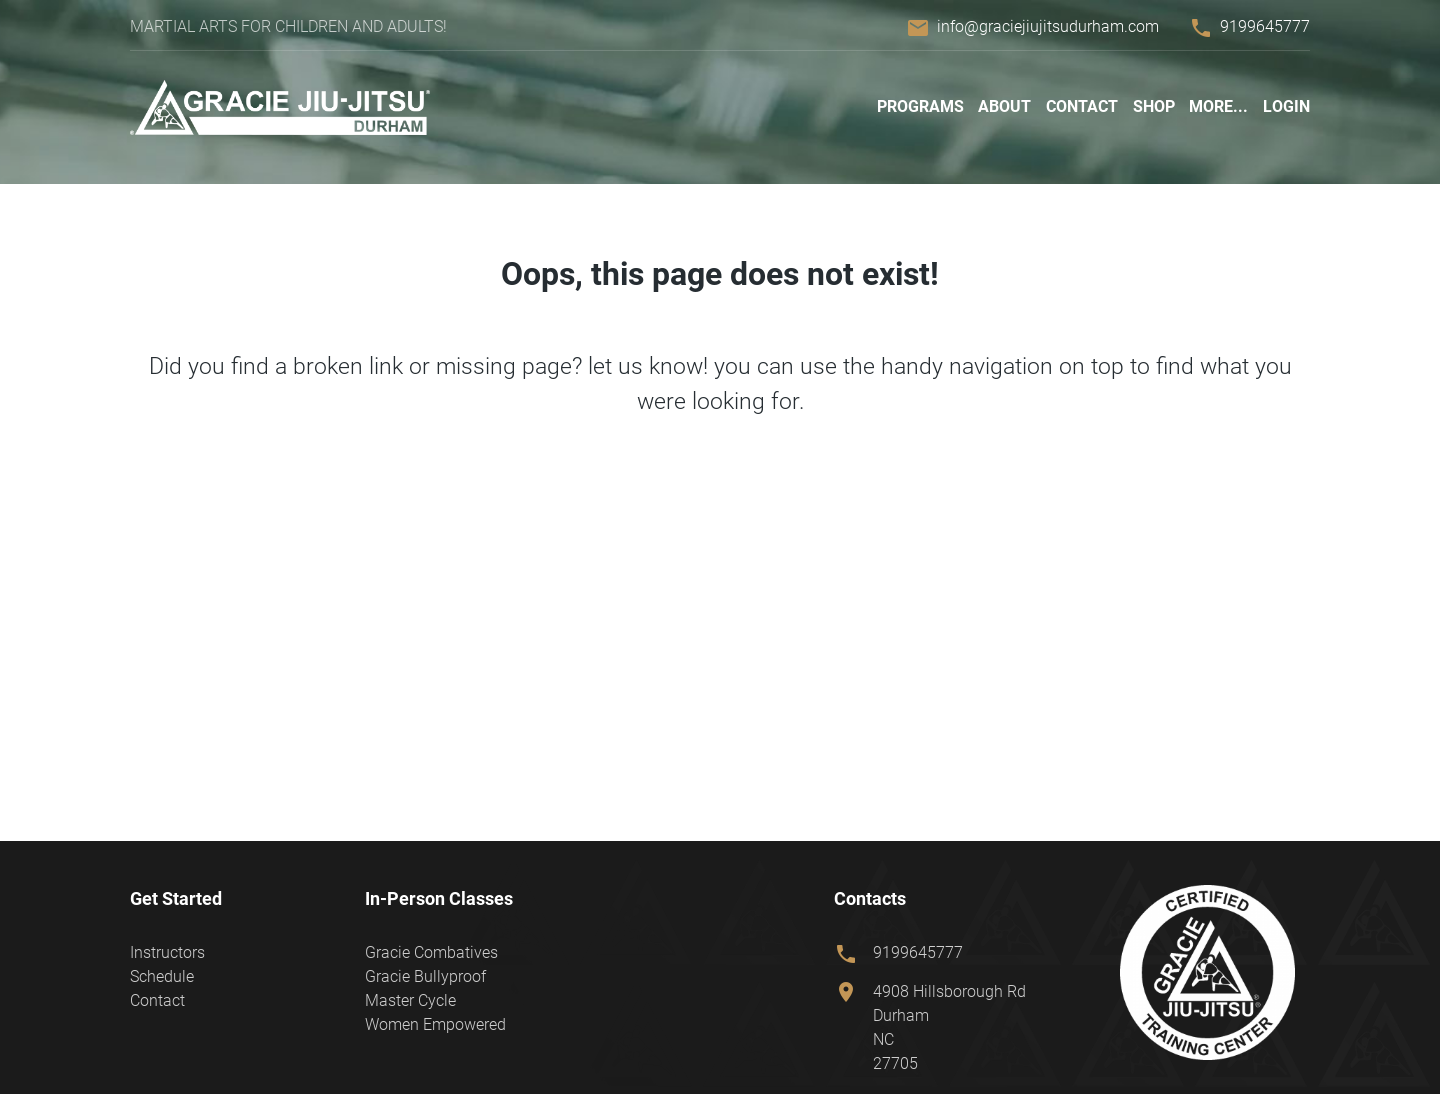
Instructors (167, 952)
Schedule (162, 976)
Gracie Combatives (431, 952)
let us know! (648, 366)
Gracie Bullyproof (425, 976)
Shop (1154, 106)
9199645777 (1265, 26)
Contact (1082, 106)
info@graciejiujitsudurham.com (1048, 26)
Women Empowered (435, 1024)
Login (1286, 106)
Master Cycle (410, 1000)
